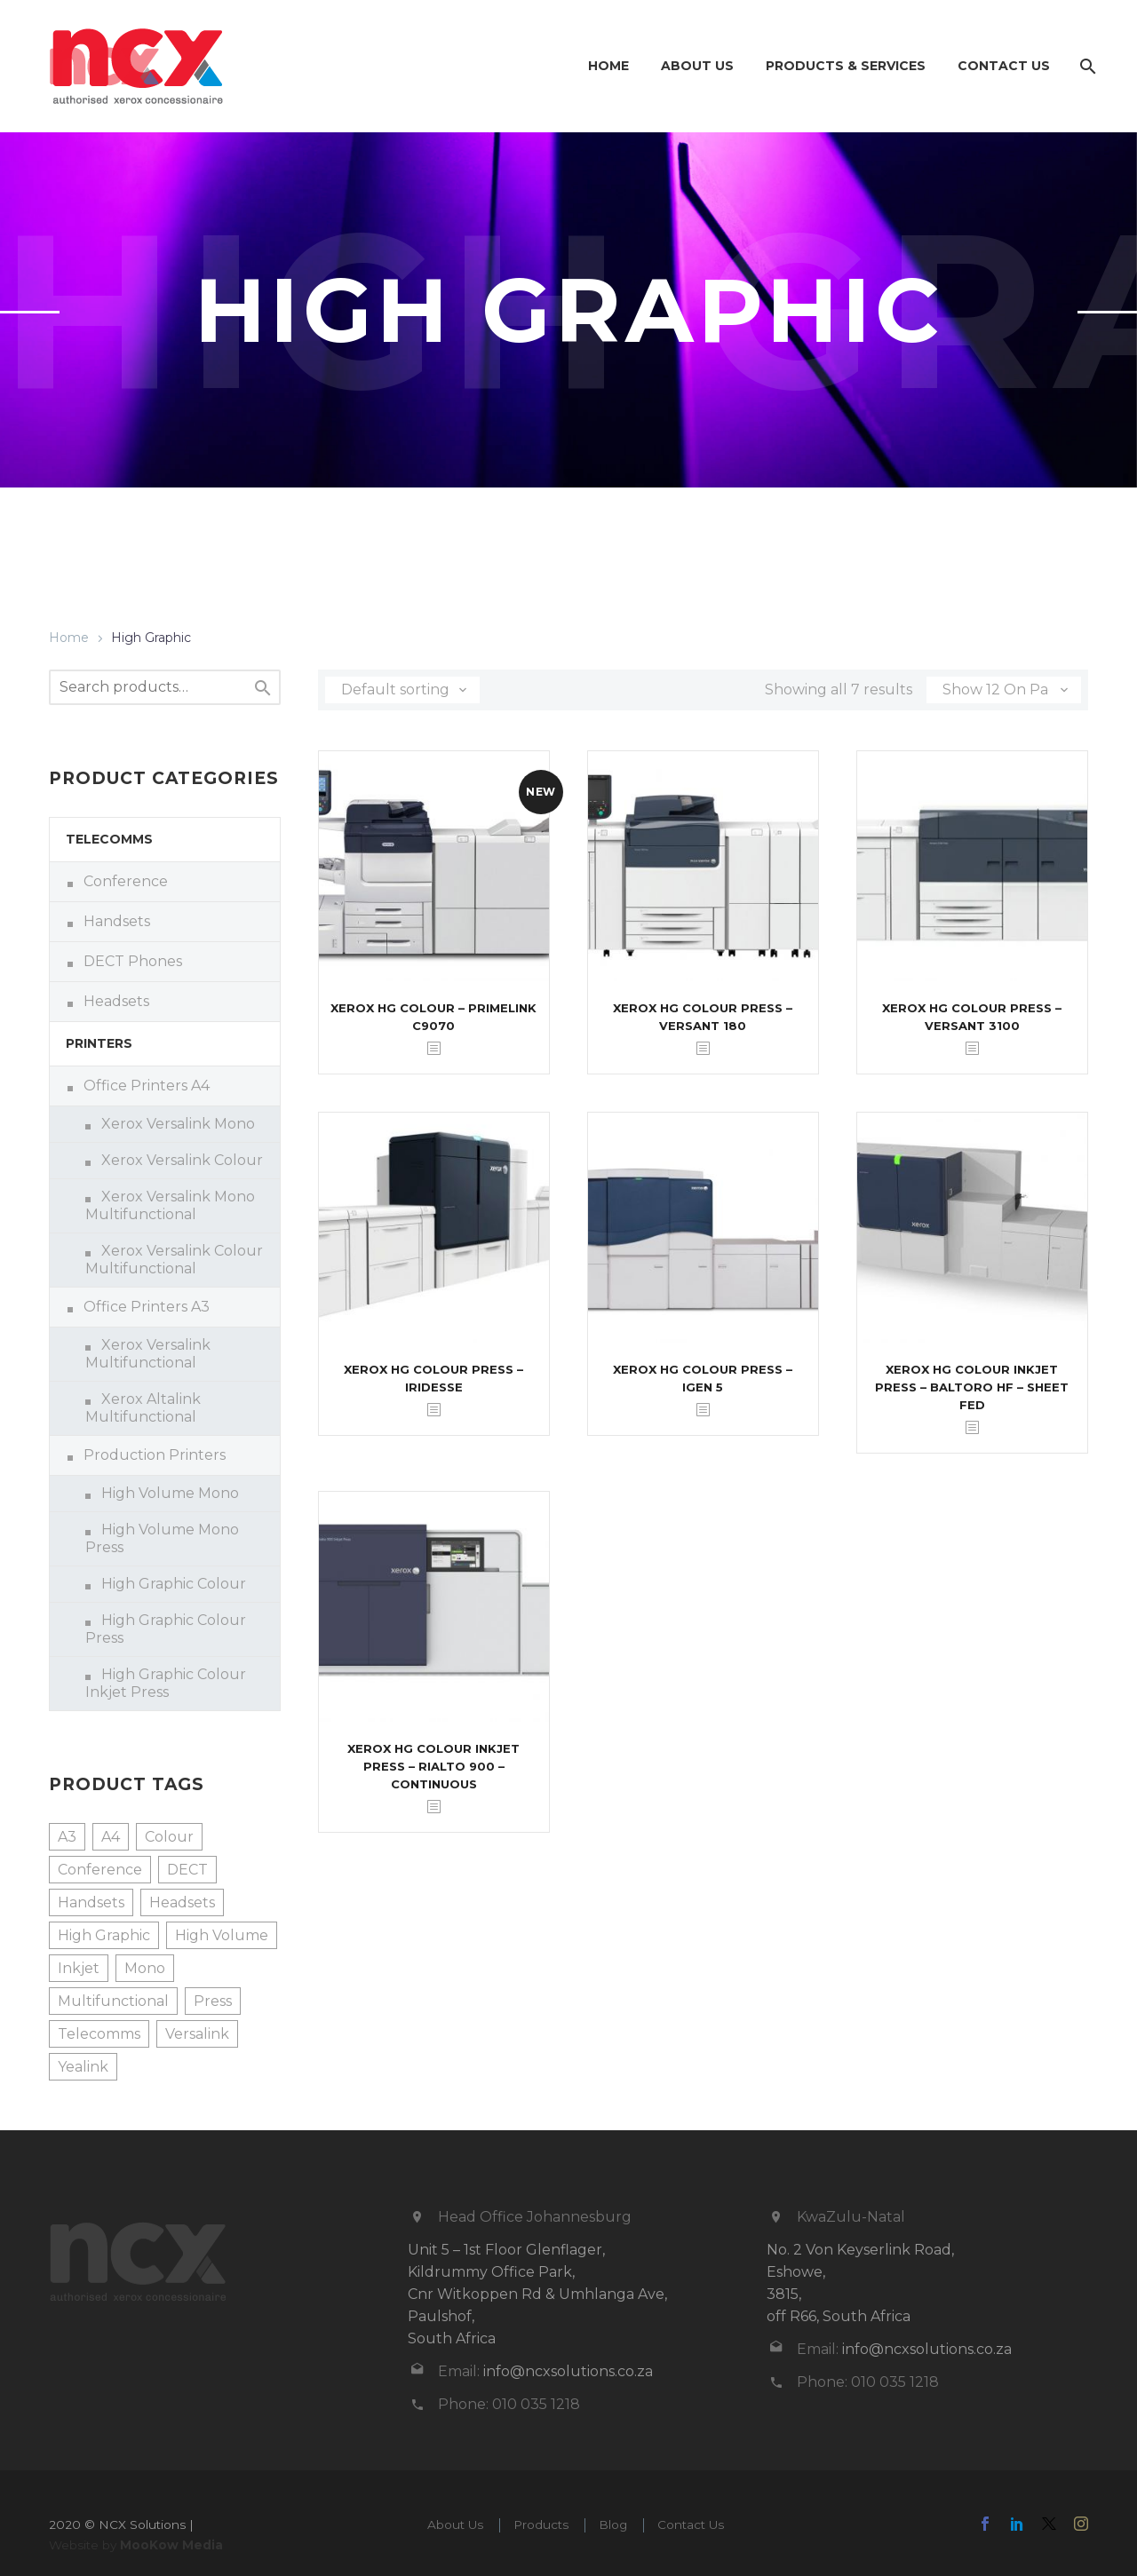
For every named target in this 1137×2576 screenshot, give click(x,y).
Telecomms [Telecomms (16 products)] (99, 2033)
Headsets (116, 1001)
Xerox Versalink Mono (178, 1123)
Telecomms (109, 839)
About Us (697, 66)
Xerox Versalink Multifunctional (148, 1353)
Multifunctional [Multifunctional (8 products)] (113, 2001)
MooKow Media (171, 2545)
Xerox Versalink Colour (182, 1160)
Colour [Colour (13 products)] (169, 1836)
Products (540, 2524)
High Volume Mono (170, 1493)
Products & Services (846, 66)
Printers (99, 1043)
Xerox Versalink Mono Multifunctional (170, 1205)
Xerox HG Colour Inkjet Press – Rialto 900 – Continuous (433, 1766)
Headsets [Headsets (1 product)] (182, 1902)
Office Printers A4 (146, 1085)
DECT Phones (132, 961)
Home (608, 66)
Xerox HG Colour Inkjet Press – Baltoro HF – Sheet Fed (972, 1387)
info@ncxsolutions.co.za (568, 2371)
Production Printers (154, 1455)
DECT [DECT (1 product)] (187, 1869)
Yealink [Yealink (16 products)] (83, 2066)
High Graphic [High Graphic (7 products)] (104, 1935)
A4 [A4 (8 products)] (110, 1836)
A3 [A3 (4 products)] (67, 1836)
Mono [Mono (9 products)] (144, 1968)
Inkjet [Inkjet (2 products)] (78, 1968)
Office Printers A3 (146, 1306)
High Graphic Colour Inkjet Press (165, 1683)
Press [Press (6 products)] (213, 2001)
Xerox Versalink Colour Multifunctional (174, 1259)
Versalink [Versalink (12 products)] (197, 2033)
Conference (125, 881)
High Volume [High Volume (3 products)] (221, 1935)
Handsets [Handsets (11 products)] (91, 1902)
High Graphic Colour (173, 1583)
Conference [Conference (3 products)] (100, 1869)
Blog (613, 2524)
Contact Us (1004, 66)
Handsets (116, 921)
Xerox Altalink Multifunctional (143, 1408)
